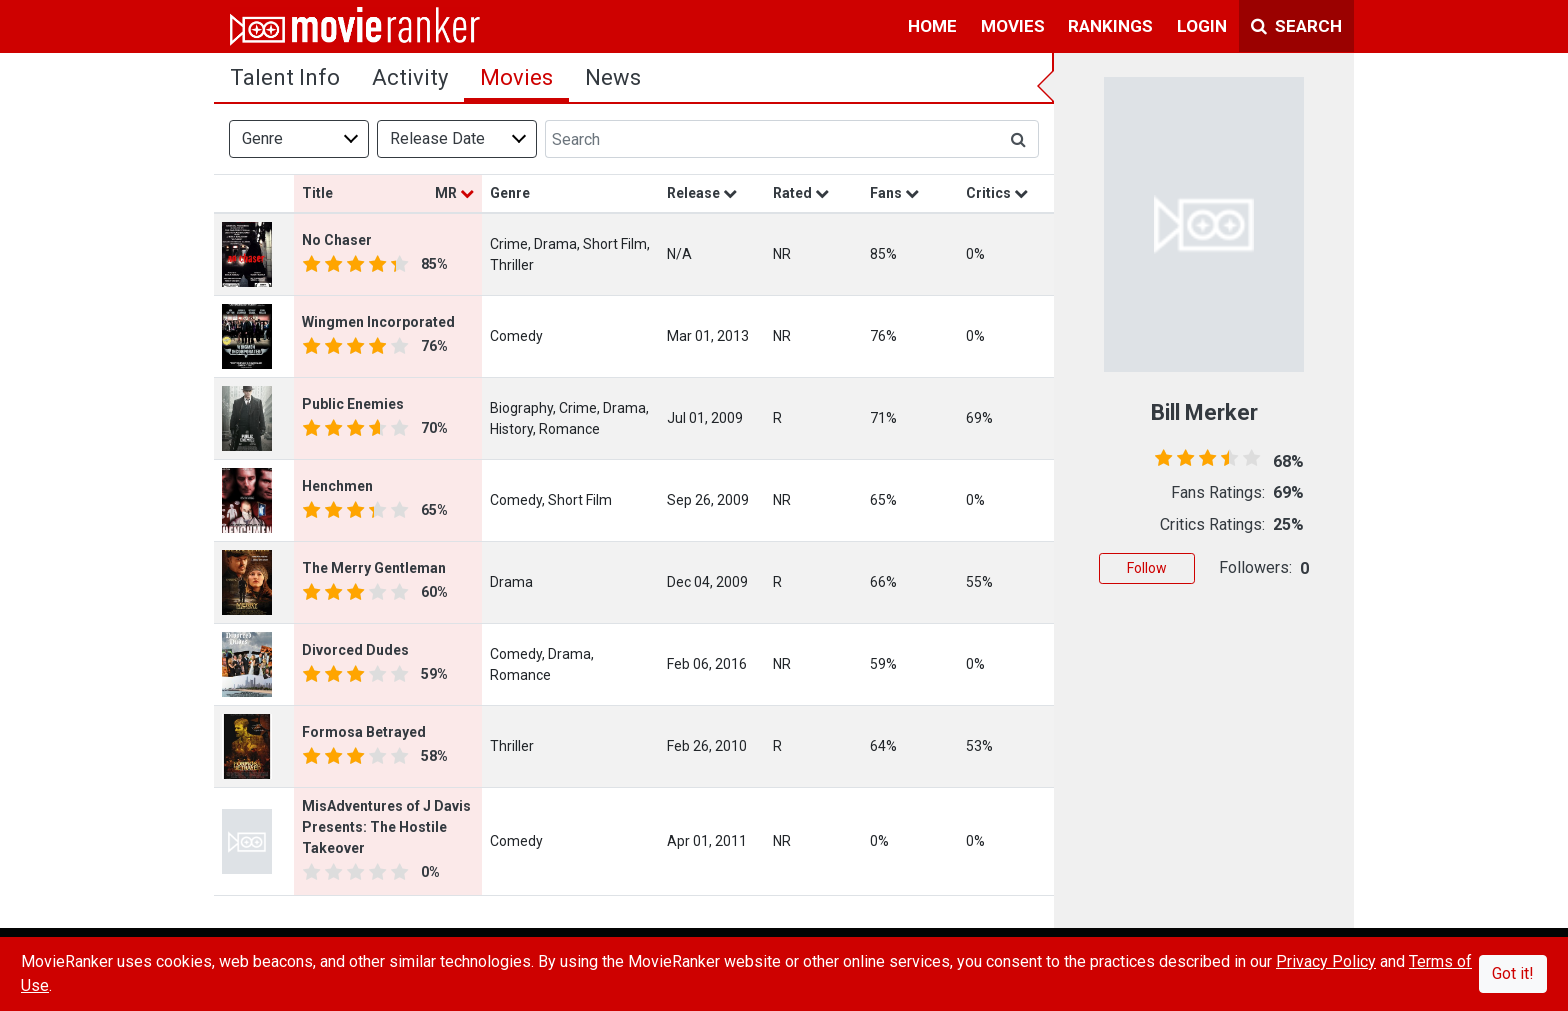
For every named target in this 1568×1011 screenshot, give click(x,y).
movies (1013, 26)
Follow (1147, 568)
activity (410, 77)
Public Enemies (353, 404)
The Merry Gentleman (374, 568)
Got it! (1513, 973)
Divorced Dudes (355, 650)
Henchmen (337, 486)
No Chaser (337, 240)
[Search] (772, 139)
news (613, 77)
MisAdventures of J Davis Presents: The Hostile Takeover (386, 827)
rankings (1110, 26)
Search (1296, 26)
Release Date (437, 138)
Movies (516, 77)
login (1202, 26)
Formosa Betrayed (364, 732)
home (932, 26)
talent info (285, 77)
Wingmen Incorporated (378, 322)
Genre (262, 138)
